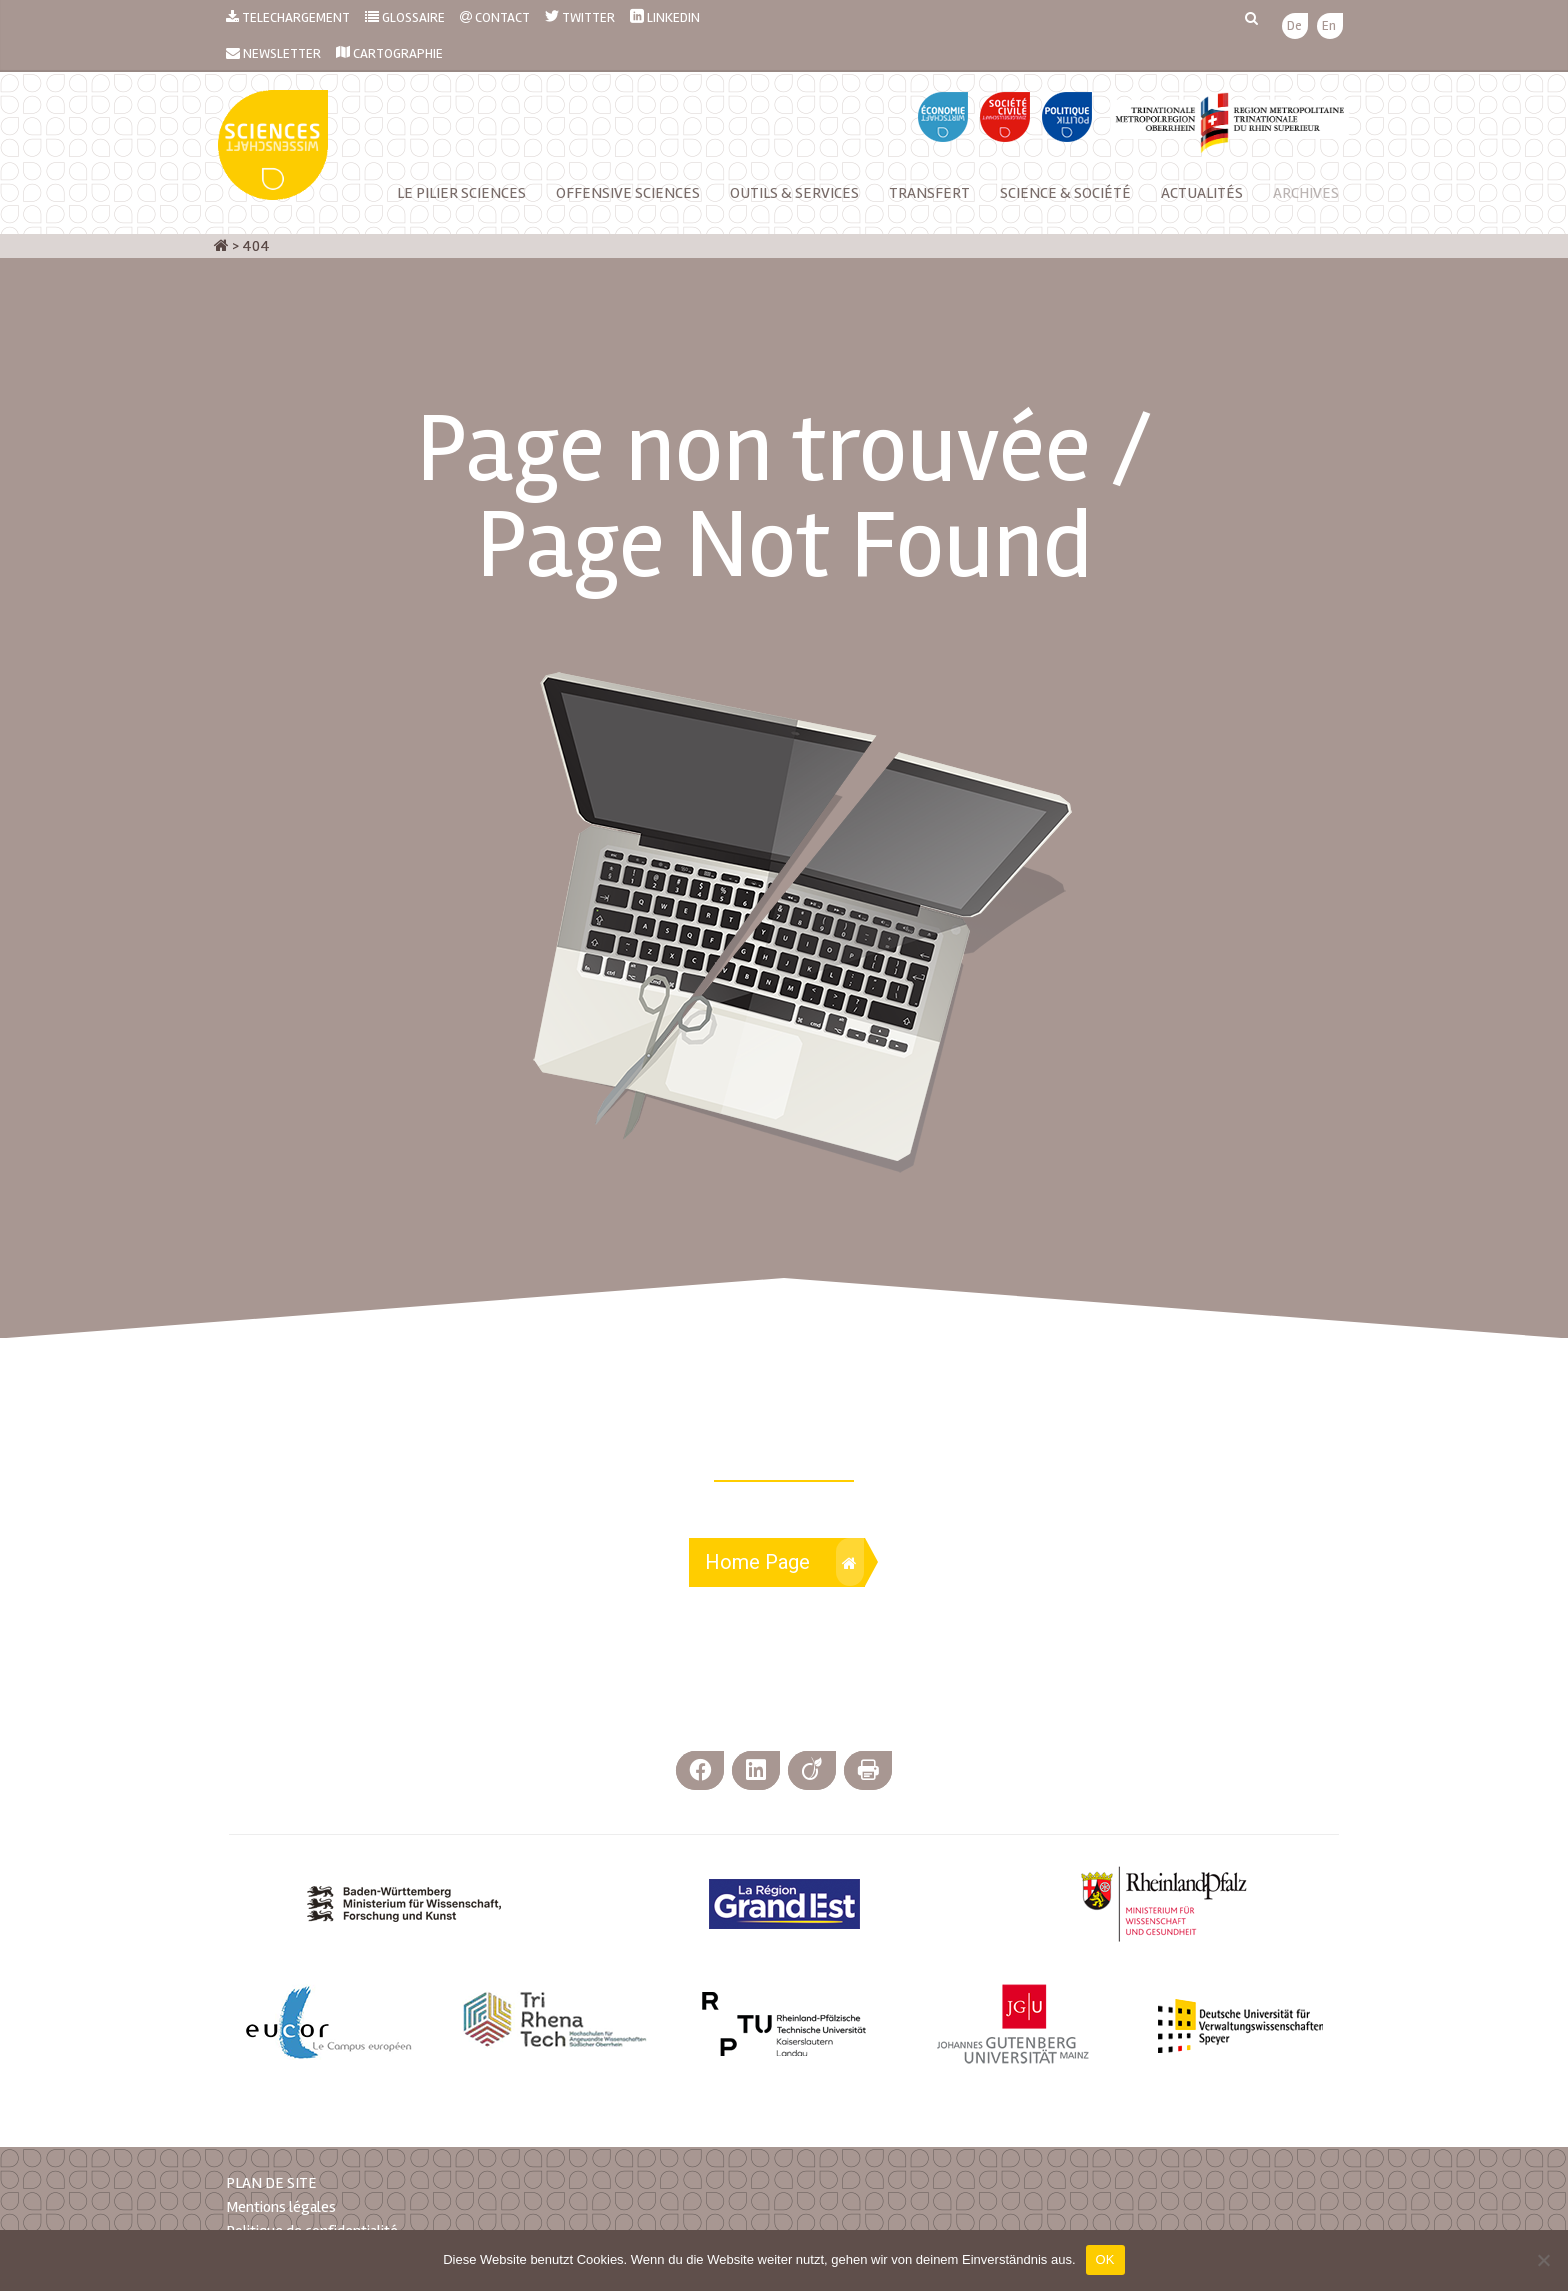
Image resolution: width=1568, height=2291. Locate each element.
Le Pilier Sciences (461, 193)
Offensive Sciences (628, 193)
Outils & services (794, 193)
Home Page (784, 1562)
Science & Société (1065, 193)
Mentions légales (281, 2207)
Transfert (929, 193)
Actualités (1202, 193)
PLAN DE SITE (271, 2183)
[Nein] (1543, 2260)
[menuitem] (1294, 26)
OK (1105, 2259)
